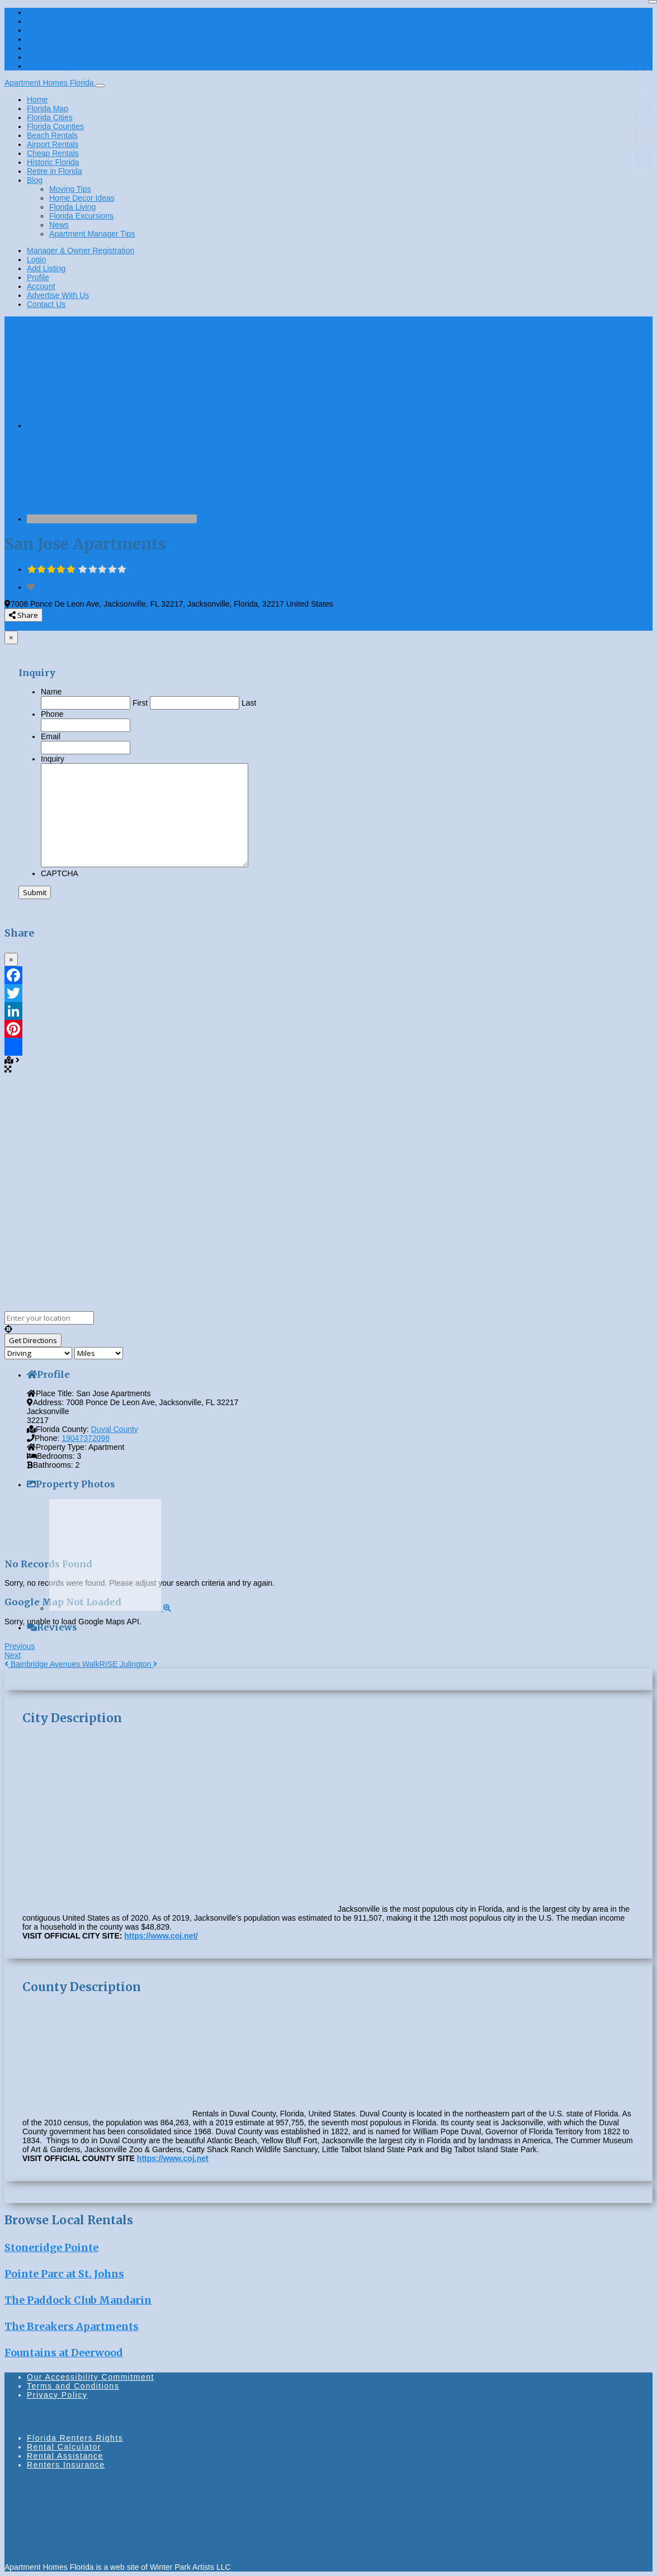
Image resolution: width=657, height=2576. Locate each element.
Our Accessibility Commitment (90, 2376)
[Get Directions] (33, 1340)
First (140, 702)
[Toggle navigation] (100, 85)
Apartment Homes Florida (50, 82)
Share (23, 615)
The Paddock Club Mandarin (78, 2300)
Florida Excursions (81, 215)
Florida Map (47, 108)
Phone (52, 714)
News (59, 224)
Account (41, 48)
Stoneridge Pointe (51, 2247)
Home (37, 99)
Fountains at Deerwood (63, 2352)
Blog (34, 180)
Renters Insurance (66, 2464)
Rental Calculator (64, 2446)
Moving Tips (70, 189)
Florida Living (72, 206)
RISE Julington (129, 1664)
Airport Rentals (53, 144)
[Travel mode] (38, 1353)
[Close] (652, 1)
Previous (19, 1646)
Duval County (220, 518)
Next (12, 1655)
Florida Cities (50, 117)
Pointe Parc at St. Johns (64, 2273)
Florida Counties (55, 126)
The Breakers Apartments (71, 2326)
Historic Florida (53, 162)
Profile (38, 39)
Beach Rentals (52, 135)
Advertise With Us (58, 57)
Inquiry (52, 758)
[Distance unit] (98, 1353)
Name (51, 691)
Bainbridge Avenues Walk (52, 1664)
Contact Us (46, 66)
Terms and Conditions (73, 2385)
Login (36, 21)
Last (249, 702)
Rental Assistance (65, 2455)
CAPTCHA (59, 873)
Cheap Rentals (53, 153)
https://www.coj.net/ (161, 1935)
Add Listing (46, 30)
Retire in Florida (54, 171)
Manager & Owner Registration (80, 12)
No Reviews (48, 578)
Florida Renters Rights (75, 2437)
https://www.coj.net (173, 2158)
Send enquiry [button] (27, 626)
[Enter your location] (49, 1318)
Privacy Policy (57, 2394)
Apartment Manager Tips (92, 233)
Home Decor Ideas (82, 197)
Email (50, 736)
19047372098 (86, 1438)
